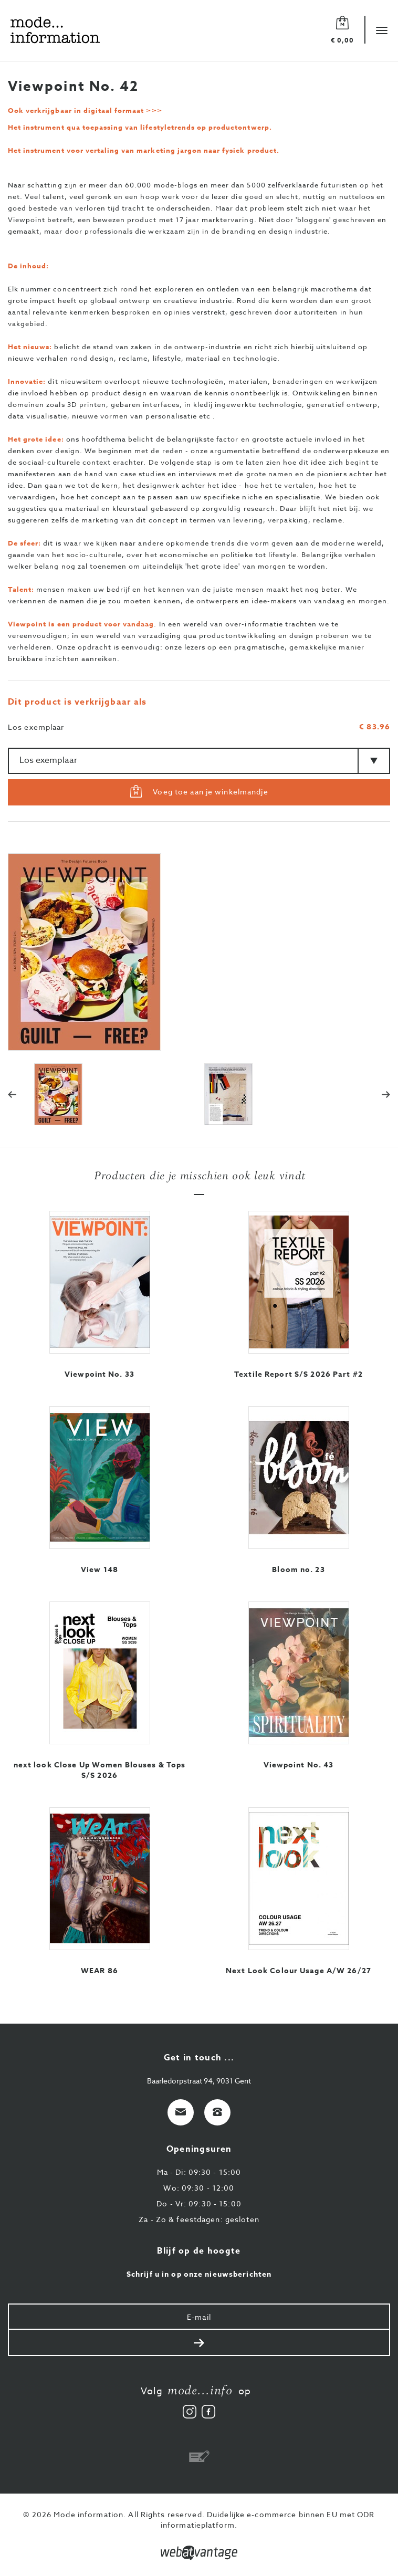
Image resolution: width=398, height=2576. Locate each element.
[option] (199, 952)
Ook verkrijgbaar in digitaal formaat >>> (85, 110)
